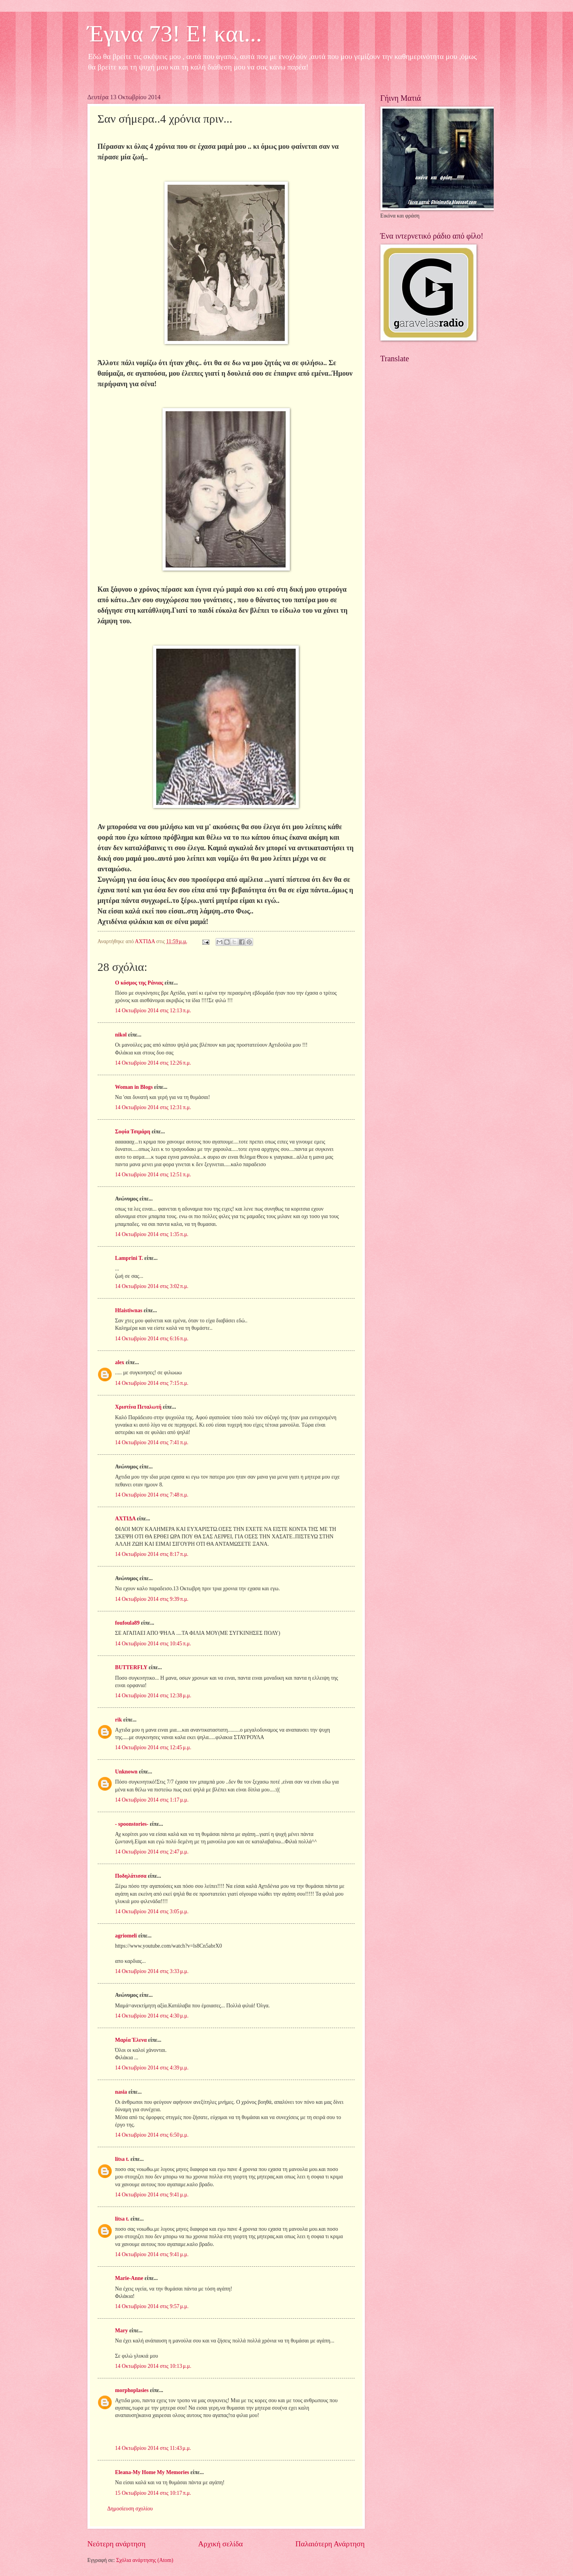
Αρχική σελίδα (220, 2544)
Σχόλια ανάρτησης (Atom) (144, 2560)
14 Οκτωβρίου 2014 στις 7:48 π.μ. (152, 1495)
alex (120, 1362)
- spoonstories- (131, 1824)
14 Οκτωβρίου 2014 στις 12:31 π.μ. (153, 1107)
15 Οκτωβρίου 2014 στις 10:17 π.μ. (153, 2493)
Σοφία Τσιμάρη (132, 1132)
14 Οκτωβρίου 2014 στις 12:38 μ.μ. (153, 1695)
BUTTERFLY (131, 1667)
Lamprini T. (129, 1258)
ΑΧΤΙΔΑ (125, 1519)
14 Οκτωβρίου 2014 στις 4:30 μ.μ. (152, 2016)
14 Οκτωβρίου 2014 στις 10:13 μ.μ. (153, 2366)
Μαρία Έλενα (131, 2040)
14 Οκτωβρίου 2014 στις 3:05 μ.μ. (152, 1911)
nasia (121, 2092)
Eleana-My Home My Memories (152, 2472)
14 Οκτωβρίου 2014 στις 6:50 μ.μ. (152, 2135)
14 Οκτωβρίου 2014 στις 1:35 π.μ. (152, 1234)
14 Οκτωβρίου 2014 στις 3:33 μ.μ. (152, 1971)
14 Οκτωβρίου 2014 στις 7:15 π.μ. (152, 1383)
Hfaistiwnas (129, 1310)
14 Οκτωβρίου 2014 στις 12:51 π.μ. (153, 1174)
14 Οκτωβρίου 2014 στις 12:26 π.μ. (153, 1063)
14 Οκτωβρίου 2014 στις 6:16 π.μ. (152, 1339)
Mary (121, 2330)
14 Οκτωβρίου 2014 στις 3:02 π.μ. (152, 1286)
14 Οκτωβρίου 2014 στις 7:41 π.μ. (152, 1442)
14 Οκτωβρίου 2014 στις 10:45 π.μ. (153, 1644)
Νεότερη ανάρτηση (116, 2544)
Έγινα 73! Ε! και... (174, 33)
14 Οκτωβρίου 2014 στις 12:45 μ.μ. (153, 1747)
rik (118, 1720)
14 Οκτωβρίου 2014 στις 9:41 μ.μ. (152, 2195)
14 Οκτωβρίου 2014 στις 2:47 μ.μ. (152, 1852)
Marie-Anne (129, 2278)
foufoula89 (127, 1623)
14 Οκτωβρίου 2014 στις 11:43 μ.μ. (153, 2448)
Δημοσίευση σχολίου (130, 2509)
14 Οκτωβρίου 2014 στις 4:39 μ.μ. (152, 2068)
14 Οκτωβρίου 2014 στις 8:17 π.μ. (152, 1554)
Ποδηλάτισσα (130, 1876)
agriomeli (126, 1936)
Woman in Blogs (134, 1087)
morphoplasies (132, 2390)
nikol (121, 1035)
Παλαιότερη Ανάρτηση (329, 2544)
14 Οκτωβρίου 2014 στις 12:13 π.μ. (153, 1010)
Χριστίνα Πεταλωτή (138, 1407)
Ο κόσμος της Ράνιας (139, 983)
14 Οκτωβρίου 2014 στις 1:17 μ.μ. (152, 1800)
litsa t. (122, 2159)
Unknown (126, 1772)
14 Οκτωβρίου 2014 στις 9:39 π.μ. (152, 1599)
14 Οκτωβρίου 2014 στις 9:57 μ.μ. (152, 2306)
